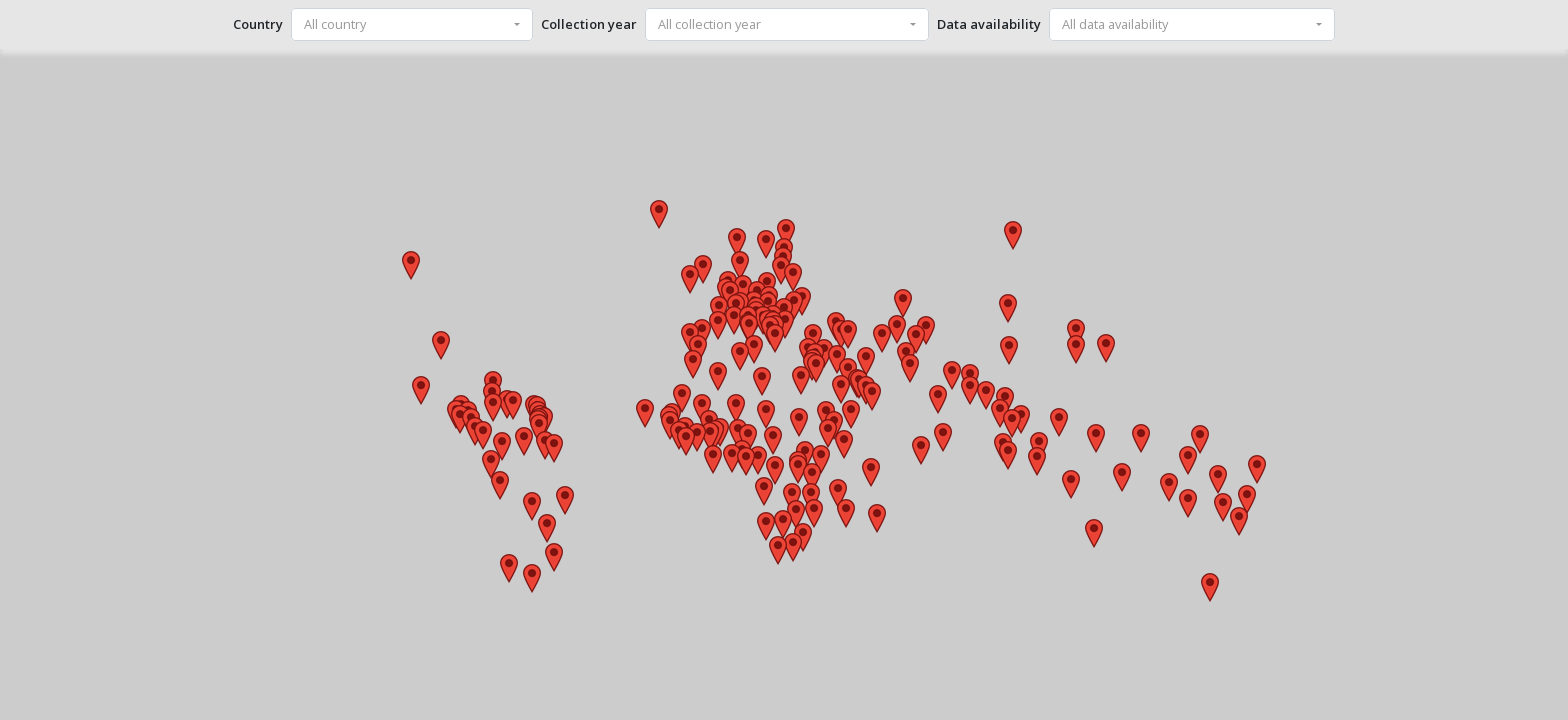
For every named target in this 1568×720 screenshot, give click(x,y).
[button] (718, 376)
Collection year (589, 24)
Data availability (989, 24)
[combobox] (412, 24)
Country (258, 24)
